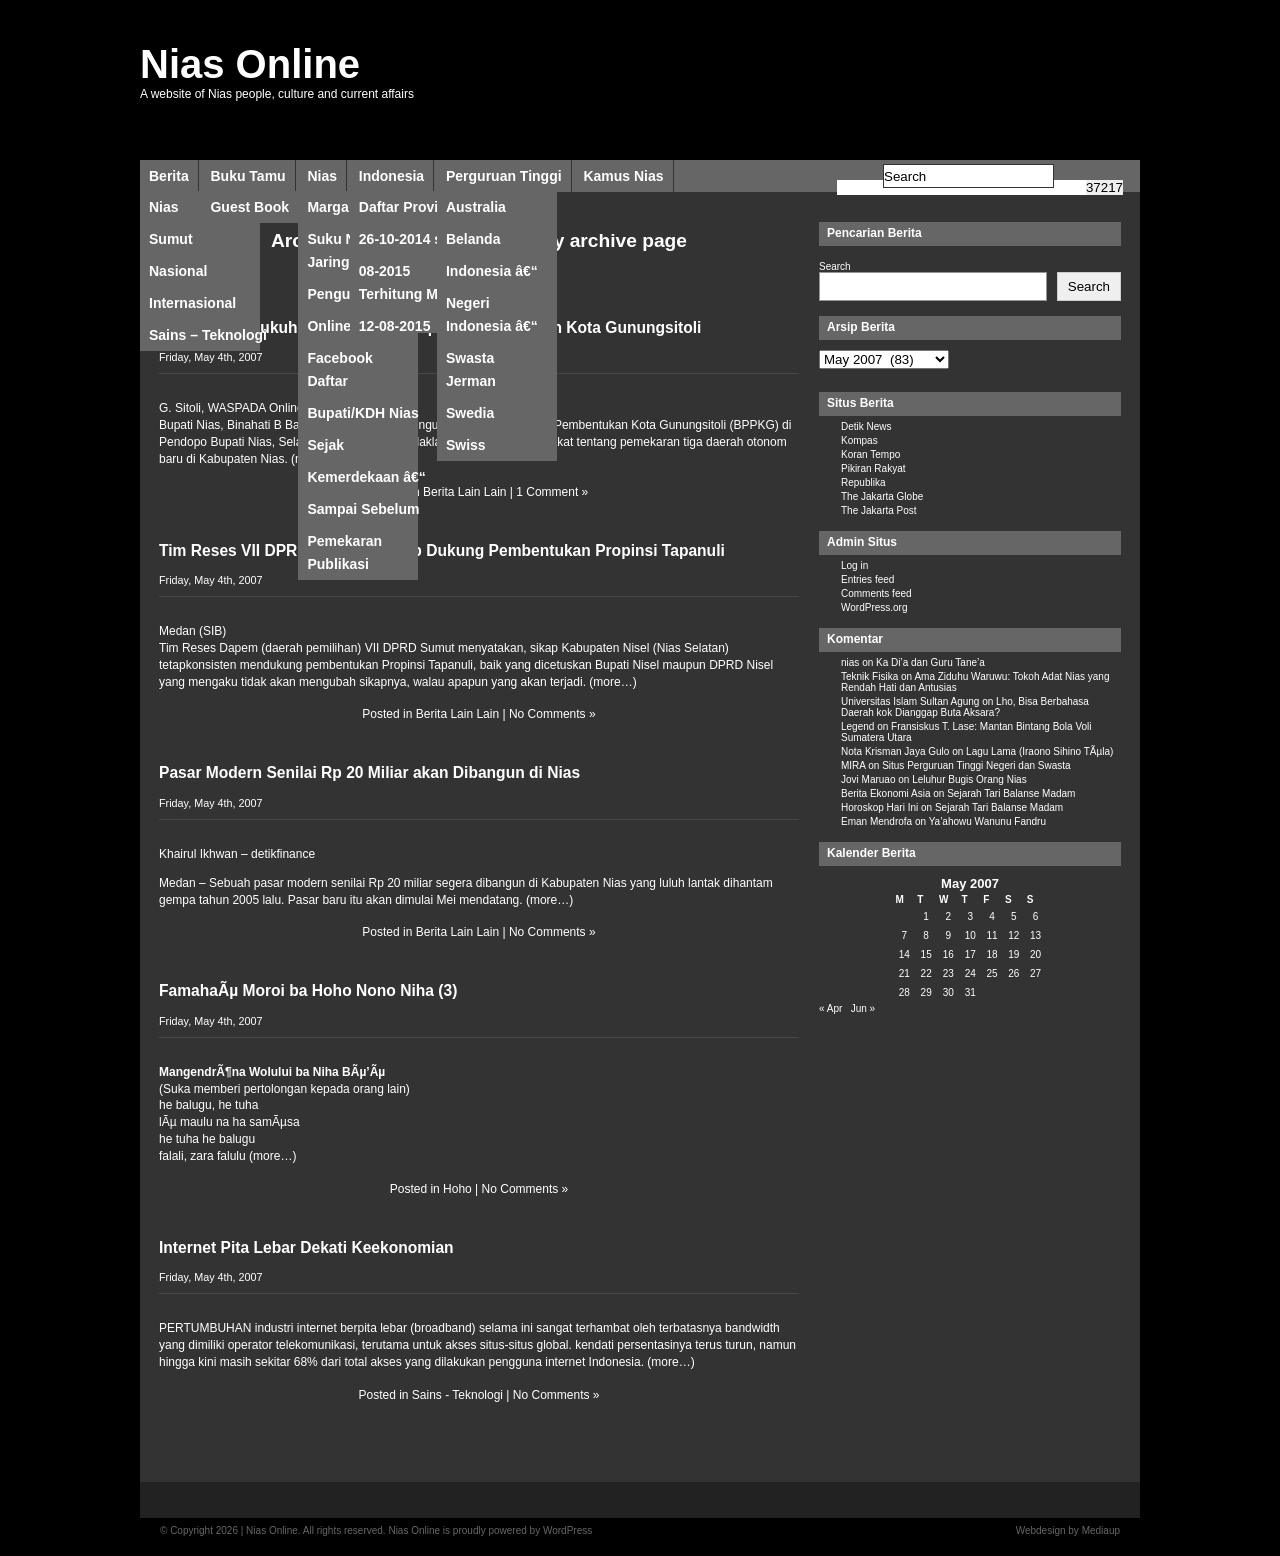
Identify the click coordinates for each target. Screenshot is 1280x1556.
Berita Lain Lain (464, 492)
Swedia (470, 413)
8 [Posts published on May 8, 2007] (926, 935)
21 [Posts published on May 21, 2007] (904, 973)
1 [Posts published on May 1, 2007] (926, 916)
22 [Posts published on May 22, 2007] (926, 973)
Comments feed (876, 593)
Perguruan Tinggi (504, 176)
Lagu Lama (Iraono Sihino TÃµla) (1039, 751)
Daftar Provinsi (409, 207)
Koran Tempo (870, 454)
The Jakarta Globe (882, 496)
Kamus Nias (623, 176)
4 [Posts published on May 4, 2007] (992, 916)
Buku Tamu (247, 176)
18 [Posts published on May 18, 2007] (991, 954)
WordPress (567, 1530)
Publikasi (337, 564)
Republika (863, 482)
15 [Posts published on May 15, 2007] (926, 954)
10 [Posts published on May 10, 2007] (970, 935)
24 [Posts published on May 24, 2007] (970, 973)
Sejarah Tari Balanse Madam (1011, 793)
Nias (322, 176)
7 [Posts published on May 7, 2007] (905, 935)
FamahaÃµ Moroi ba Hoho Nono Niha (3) (308, 990)
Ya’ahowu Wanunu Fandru (987, 821)
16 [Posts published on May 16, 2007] (948, 954)
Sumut (171, 239)
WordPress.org (874, 607)
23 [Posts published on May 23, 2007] (948, 973)
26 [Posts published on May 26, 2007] (1013, 973)
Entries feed (867, 579)
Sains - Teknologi (457, 1395)
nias (850, 662)
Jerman (471, 381)
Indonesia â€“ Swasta (492, 330)
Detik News (866, 426)
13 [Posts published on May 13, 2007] (1035, 935)
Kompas (859, 440)
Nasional (178, 271)
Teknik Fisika (869, 676)
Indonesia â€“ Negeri (492, 275)
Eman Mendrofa (876, 821)
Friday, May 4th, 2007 (211, 357)
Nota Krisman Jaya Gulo (895, 751)
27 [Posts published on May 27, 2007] (1035, 973)
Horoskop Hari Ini (879, 807)
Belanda (473, 239)
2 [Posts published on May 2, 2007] (948, 916)
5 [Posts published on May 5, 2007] (1014, 916)
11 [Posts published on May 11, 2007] (991, 935)
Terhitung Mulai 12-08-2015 (410, 298)
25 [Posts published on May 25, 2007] (991, 973)
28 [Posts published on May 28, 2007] (904, 992)
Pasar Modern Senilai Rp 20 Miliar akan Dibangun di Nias (369, 772)
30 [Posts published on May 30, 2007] (948, 992)
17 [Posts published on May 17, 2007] (970, 954)
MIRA (853, 765)
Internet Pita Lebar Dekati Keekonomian (306, 1247)
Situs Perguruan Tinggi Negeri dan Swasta (976, 765)
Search (835, 266)
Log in (854, 565)
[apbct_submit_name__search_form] (1104, 187)
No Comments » (552, 714)
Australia (476, 207)
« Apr (830, 1008)
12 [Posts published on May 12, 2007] (1013, 935)
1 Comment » (552, 492)
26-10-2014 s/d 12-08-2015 (419, 243)
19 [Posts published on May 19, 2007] (1013, 954)
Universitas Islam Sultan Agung (910, 701)
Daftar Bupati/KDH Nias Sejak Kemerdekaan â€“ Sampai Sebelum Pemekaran (366, 385)
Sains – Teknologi (208, 335)
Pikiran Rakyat (873, 468)
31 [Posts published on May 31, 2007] (970, 992)
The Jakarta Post (879, 510)
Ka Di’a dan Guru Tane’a (930, 662)
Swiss (466, 445)
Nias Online (250, 64)
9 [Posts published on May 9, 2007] (948, 935)
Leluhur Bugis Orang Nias (969, 779)
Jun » (863, 1008)
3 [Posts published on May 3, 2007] (970, 916)
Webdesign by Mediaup (1068, 1530)
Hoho (457, 1189)
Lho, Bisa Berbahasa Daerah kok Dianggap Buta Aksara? (965, 707)
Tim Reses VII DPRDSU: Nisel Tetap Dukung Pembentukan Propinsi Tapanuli (442, 550)
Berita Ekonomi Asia (886, 793)
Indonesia (391, 176)
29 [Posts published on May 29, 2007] (926, 992)
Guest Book (249, 207)
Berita (169, 176)
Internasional (192, 303)
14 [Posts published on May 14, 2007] (904, 954)
